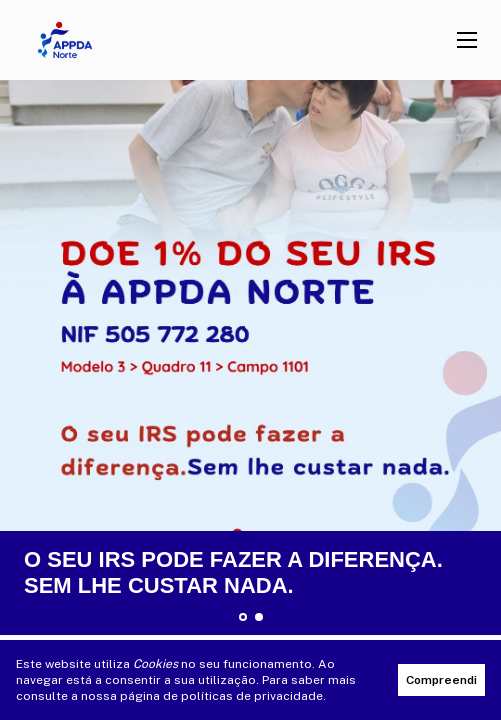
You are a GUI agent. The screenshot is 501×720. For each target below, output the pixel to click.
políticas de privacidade (252, 696)
